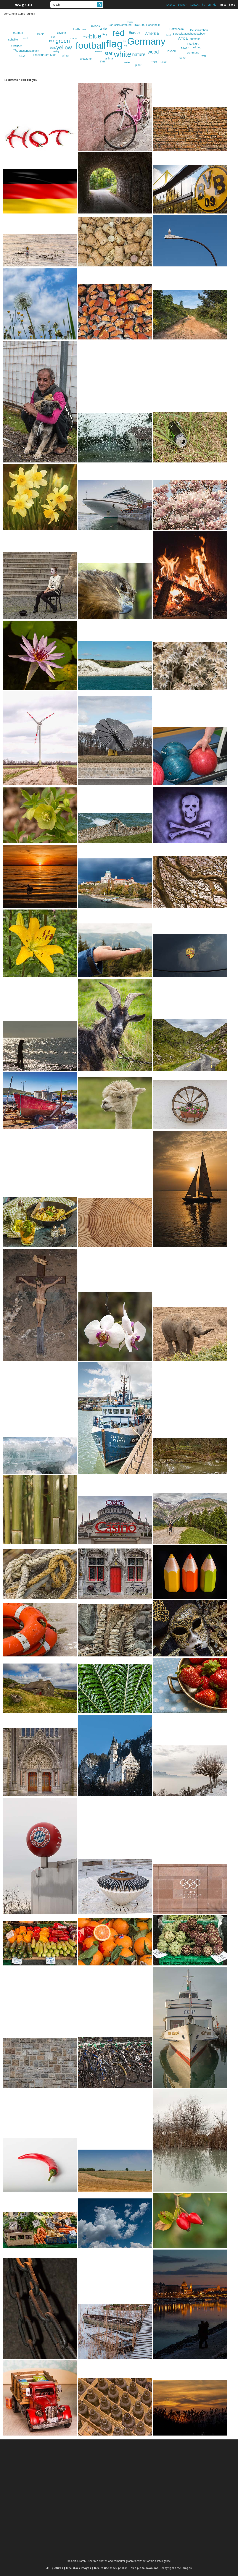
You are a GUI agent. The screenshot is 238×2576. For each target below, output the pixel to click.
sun (53, 36)
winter (65, 55)
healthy (56, 52)
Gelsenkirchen (199, 30)
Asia (103, 29)
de (214, 4)
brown (82, 29)
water (127, 62)
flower (184, 47)
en (209, 4)
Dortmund (193, 52)
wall (204, 55)
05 (125, 46)
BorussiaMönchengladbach (189, 33)
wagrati (24, 4)
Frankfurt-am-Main (44, 54)
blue (95, 36)
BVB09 (95, 26)
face (232, 4)
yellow (64, 47)
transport (16, 45)
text (86, 37)
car (81, 59)
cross (52, 47)
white (122, 54)
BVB (102, 61)
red (118, 33)
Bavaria (61, 32)
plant (138, 65)
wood (153, 51)
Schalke (13, 39)
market (182, 57)
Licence (170, 4)
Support (182, 4)
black (171, 51)
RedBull (18, 33)
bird (168, 35)
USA (22, 55)
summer (195, 38)
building (196, 47)
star (108, 53)
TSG (154, 62)
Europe (134, 32)
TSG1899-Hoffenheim (146, 24)
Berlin (40, 33)
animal (109, 58)
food (25, 38)
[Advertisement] (119, 2498)
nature (138, 54)
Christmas (98, 52)
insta (223, 4)
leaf (75, 29)
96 (124, 41)
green (63, 41)
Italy (105, 34)
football (91, 45)
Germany (146, 41)
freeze (130, 22)
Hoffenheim (176, 28)
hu (203, 4)
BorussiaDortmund (119, 24)
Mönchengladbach (27, 50)
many (73, 38)
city (14, 49)
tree (51, 40)
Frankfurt (192, 43)
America (152, 33)
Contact (195, 4)
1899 (163, 61)
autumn (87, 58)
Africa (183, 38)
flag (114, 44)
